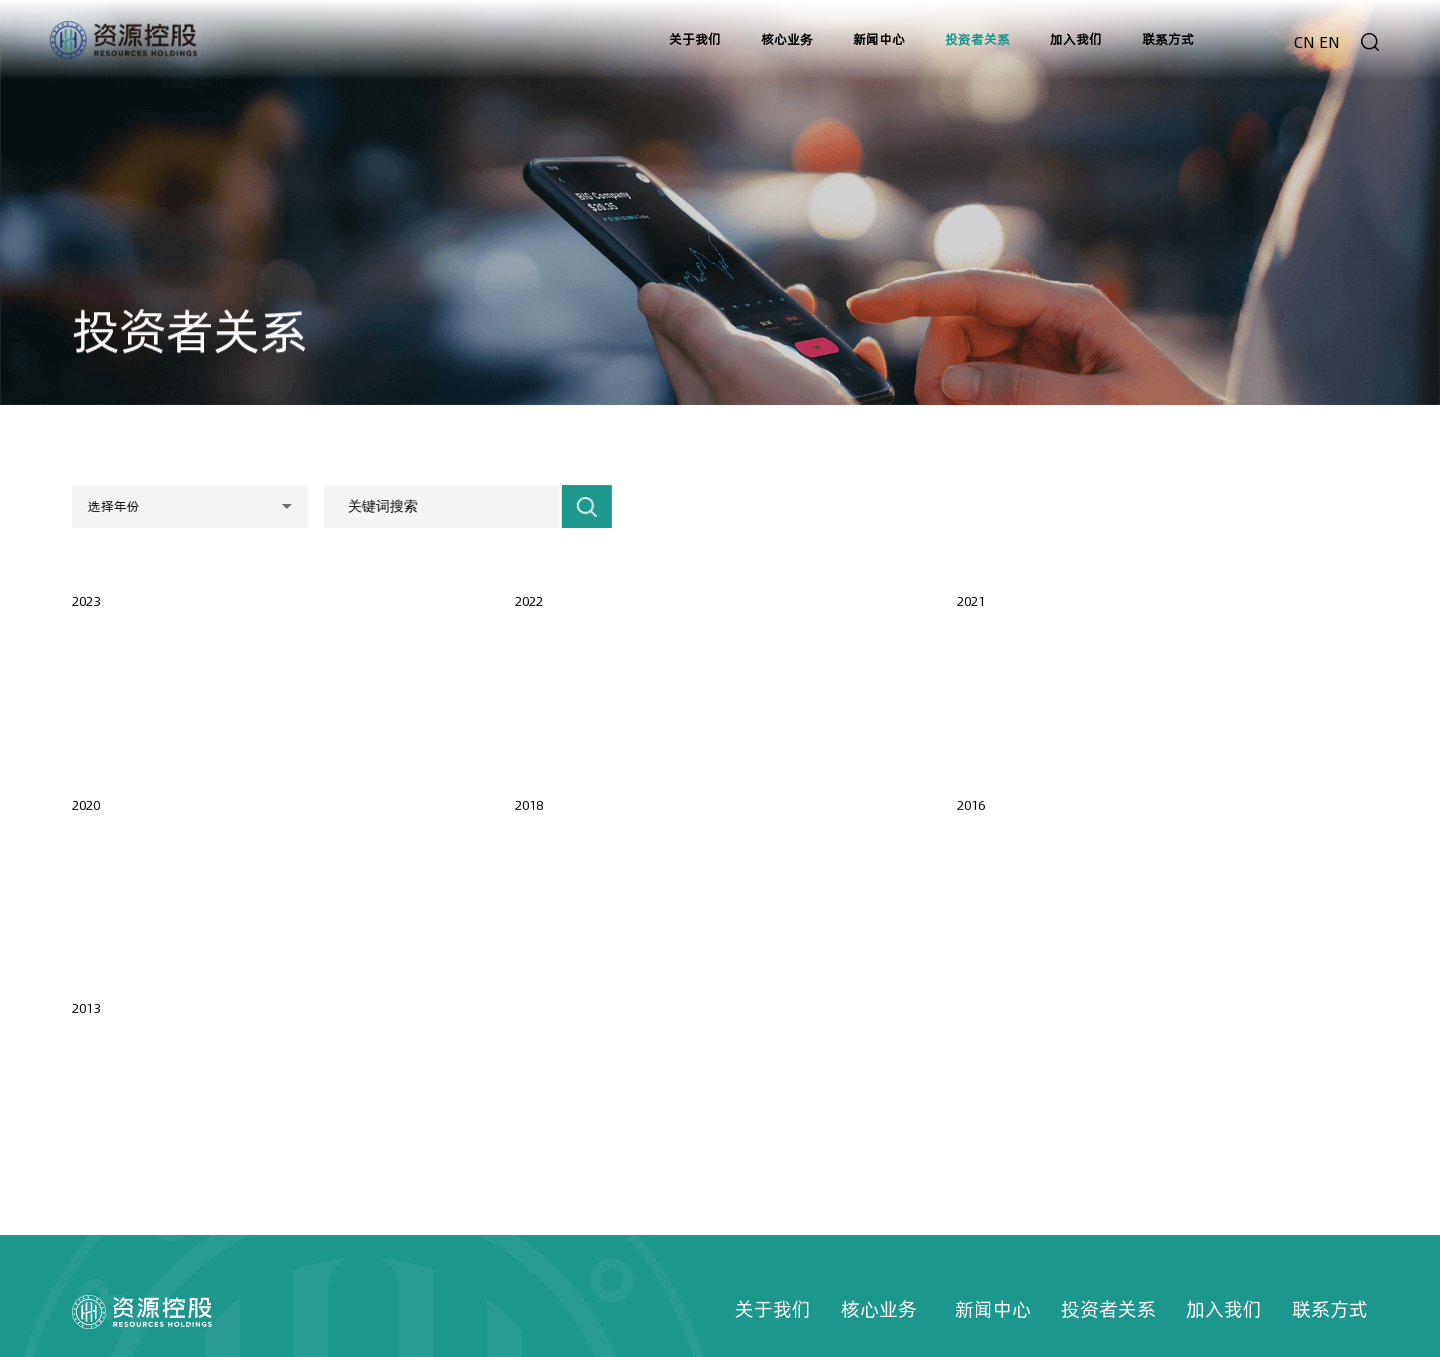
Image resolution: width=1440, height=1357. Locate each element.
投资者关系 (1108, 1309)
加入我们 (1224, 1309)
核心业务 (879, 1309)
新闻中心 (993, 1309)
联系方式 (1330, 1309)
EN (1329, 42)
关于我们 (773, 1309)
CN (1304, 42)
